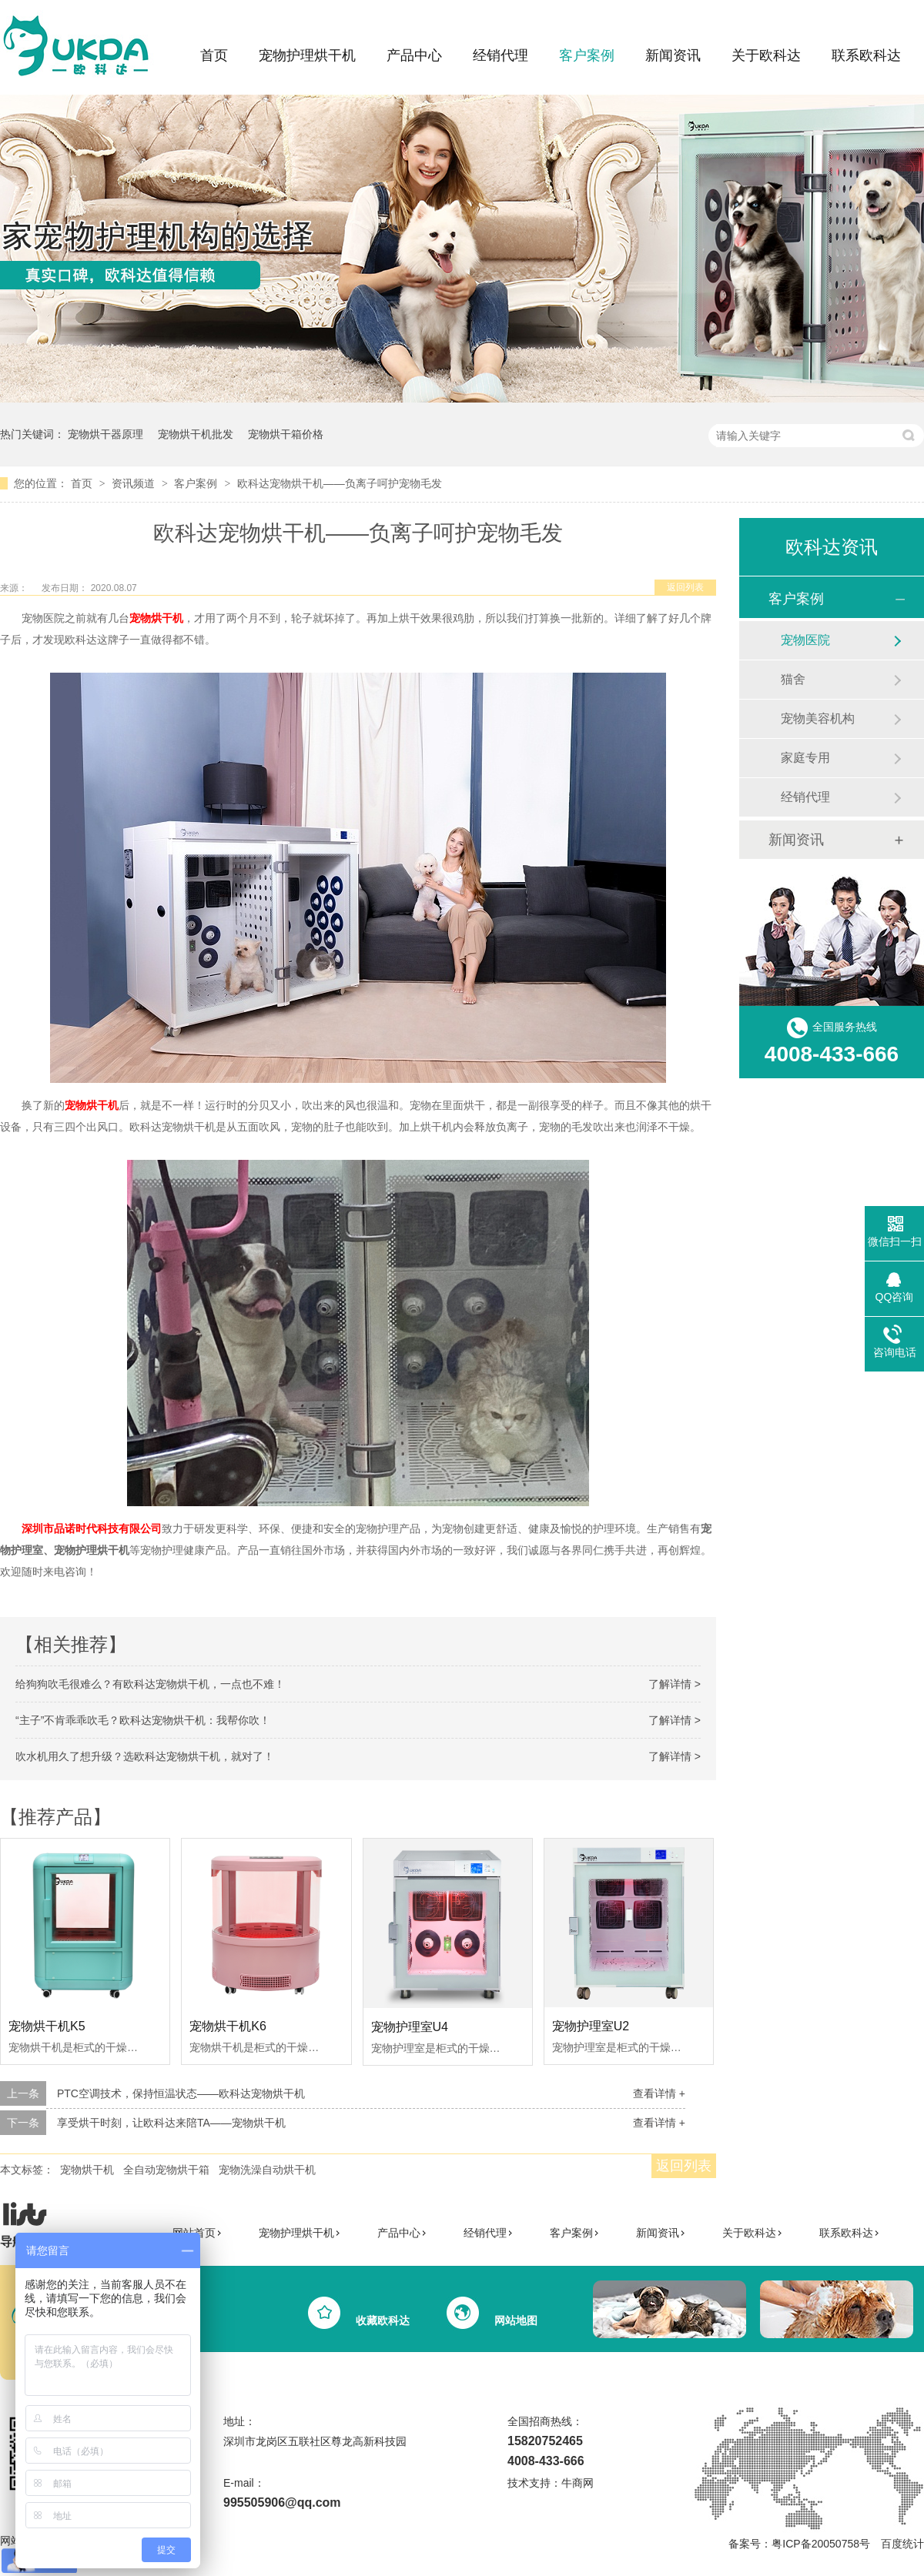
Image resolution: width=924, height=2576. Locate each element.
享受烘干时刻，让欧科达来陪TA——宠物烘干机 (171, 2123)
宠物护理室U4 (409, 2026)
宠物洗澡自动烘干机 (267, 2169)
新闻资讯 (673, 55)
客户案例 (586, 55)
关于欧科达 (766, 55)
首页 (214, 55)
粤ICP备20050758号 (821, 2544)
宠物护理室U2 (590, 2026)
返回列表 (685, 587)
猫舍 (793, 679)
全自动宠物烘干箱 (166, 2169)
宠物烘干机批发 (195, 434)
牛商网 (577, 2483)
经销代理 (500, 55)
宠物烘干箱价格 (285, 434)
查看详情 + (659, 2093)
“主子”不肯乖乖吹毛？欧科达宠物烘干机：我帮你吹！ (142, 1720)
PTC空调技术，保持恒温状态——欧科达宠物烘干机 (181, 2093)
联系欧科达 (866, 55)
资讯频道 (135, 483)
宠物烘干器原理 (105, 434)
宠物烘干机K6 (227, 2026)
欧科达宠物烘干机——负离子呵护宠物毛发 (339, 483)
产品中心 (414, 55)
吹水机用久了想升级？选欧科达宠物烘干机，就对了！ (144, 1756)
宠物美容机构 (818, 718)
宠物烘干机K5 (46, 2026)
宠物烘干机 (87, 2169)
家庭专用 (805, 757)
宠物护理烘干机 (307, 55)
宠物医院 (805, 640)
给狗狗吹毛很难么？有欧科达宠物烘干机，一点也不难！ (150, 1684)
